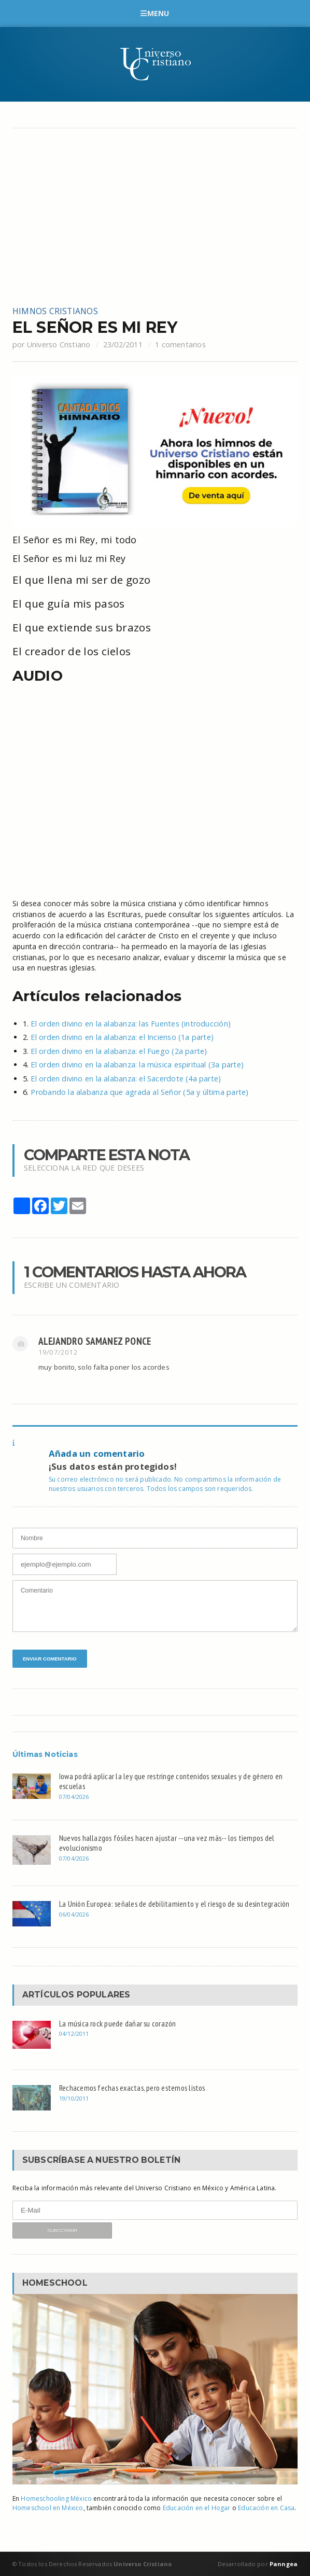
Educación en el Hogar (197, 2507)
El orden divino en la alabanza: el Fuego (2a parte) (119, 1051)
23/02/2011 (123, 344)
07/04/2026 (74, 1796)
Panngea (283, 2564)
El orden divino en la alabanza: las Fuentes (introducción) (131, 1024)
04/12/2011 (74, 2033)
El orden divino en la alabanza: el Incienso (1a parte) (122, 1037)
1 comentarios (180, 344)
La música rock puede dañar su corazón (117, 2023)
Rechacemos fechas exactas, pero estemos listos (132, 2087)
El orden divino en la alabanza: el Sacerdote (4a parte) (126, 1078)
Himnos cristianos (55, 311)
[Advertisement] (155, 216)
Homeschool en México (47, 2507)
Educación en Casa (266, 2507)
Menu (154, 13)
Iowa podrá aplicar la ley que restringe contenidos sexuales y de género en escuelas (171, 1781)
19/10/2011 (74, 2098)
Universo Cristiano (59, 344)
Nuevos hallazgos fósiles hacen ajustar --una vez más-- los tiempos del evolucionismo (166, 1843)
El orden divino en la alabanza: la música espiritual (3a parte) (137, 1064)
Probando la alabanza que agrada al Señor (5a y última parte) (139, 1092)
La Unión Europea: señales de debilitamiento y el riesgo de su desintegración (174, 1903)
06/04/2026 (74, 1914)
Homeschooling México (56, 2498)
